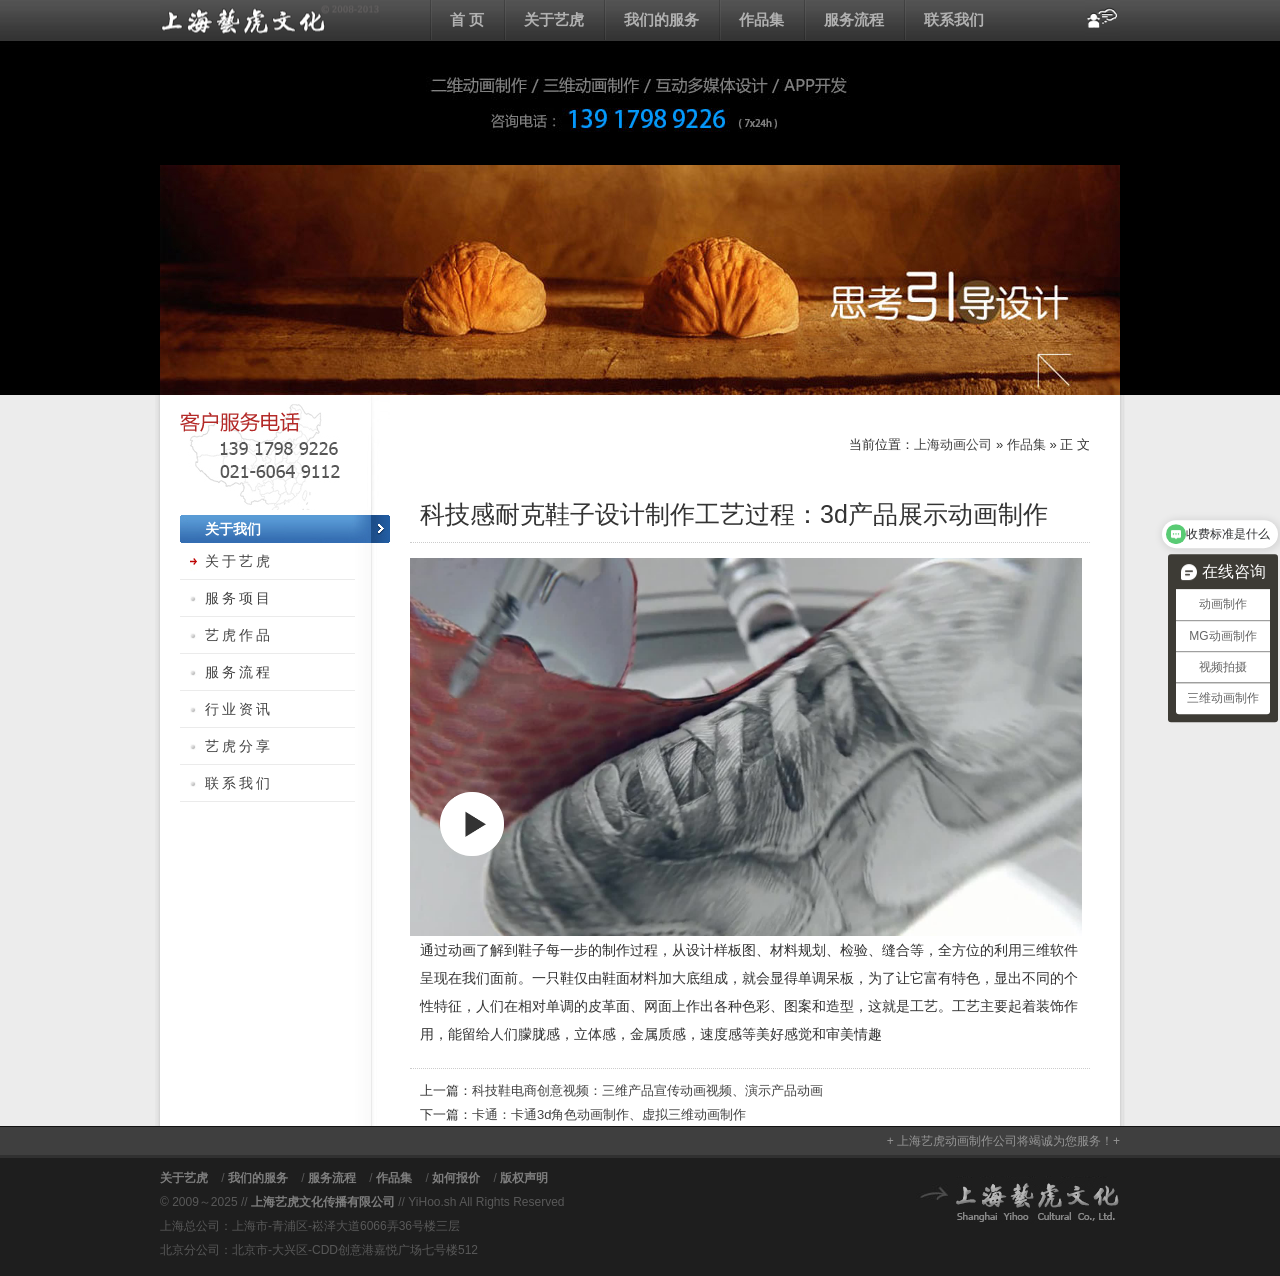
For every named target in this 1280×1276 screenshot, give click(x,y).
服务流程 (854, 19)
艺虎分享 (239, 746)
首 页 (467, 19)
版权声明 (524, 1178)
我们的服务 (661, 19)
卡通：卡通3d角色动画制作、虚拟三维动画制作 (609, 1114)
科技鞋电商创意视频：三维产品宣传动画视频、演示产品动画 (647, 1090)
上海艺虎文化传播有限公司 (323, 1202)
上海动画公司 (270, 20)
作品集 (761, 19)
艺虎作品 (239, 635)
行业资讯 (239, 709)
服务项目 (239, 598)
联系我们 (954, 19)
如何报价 (456, 1178)
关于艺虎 (554, 19)
